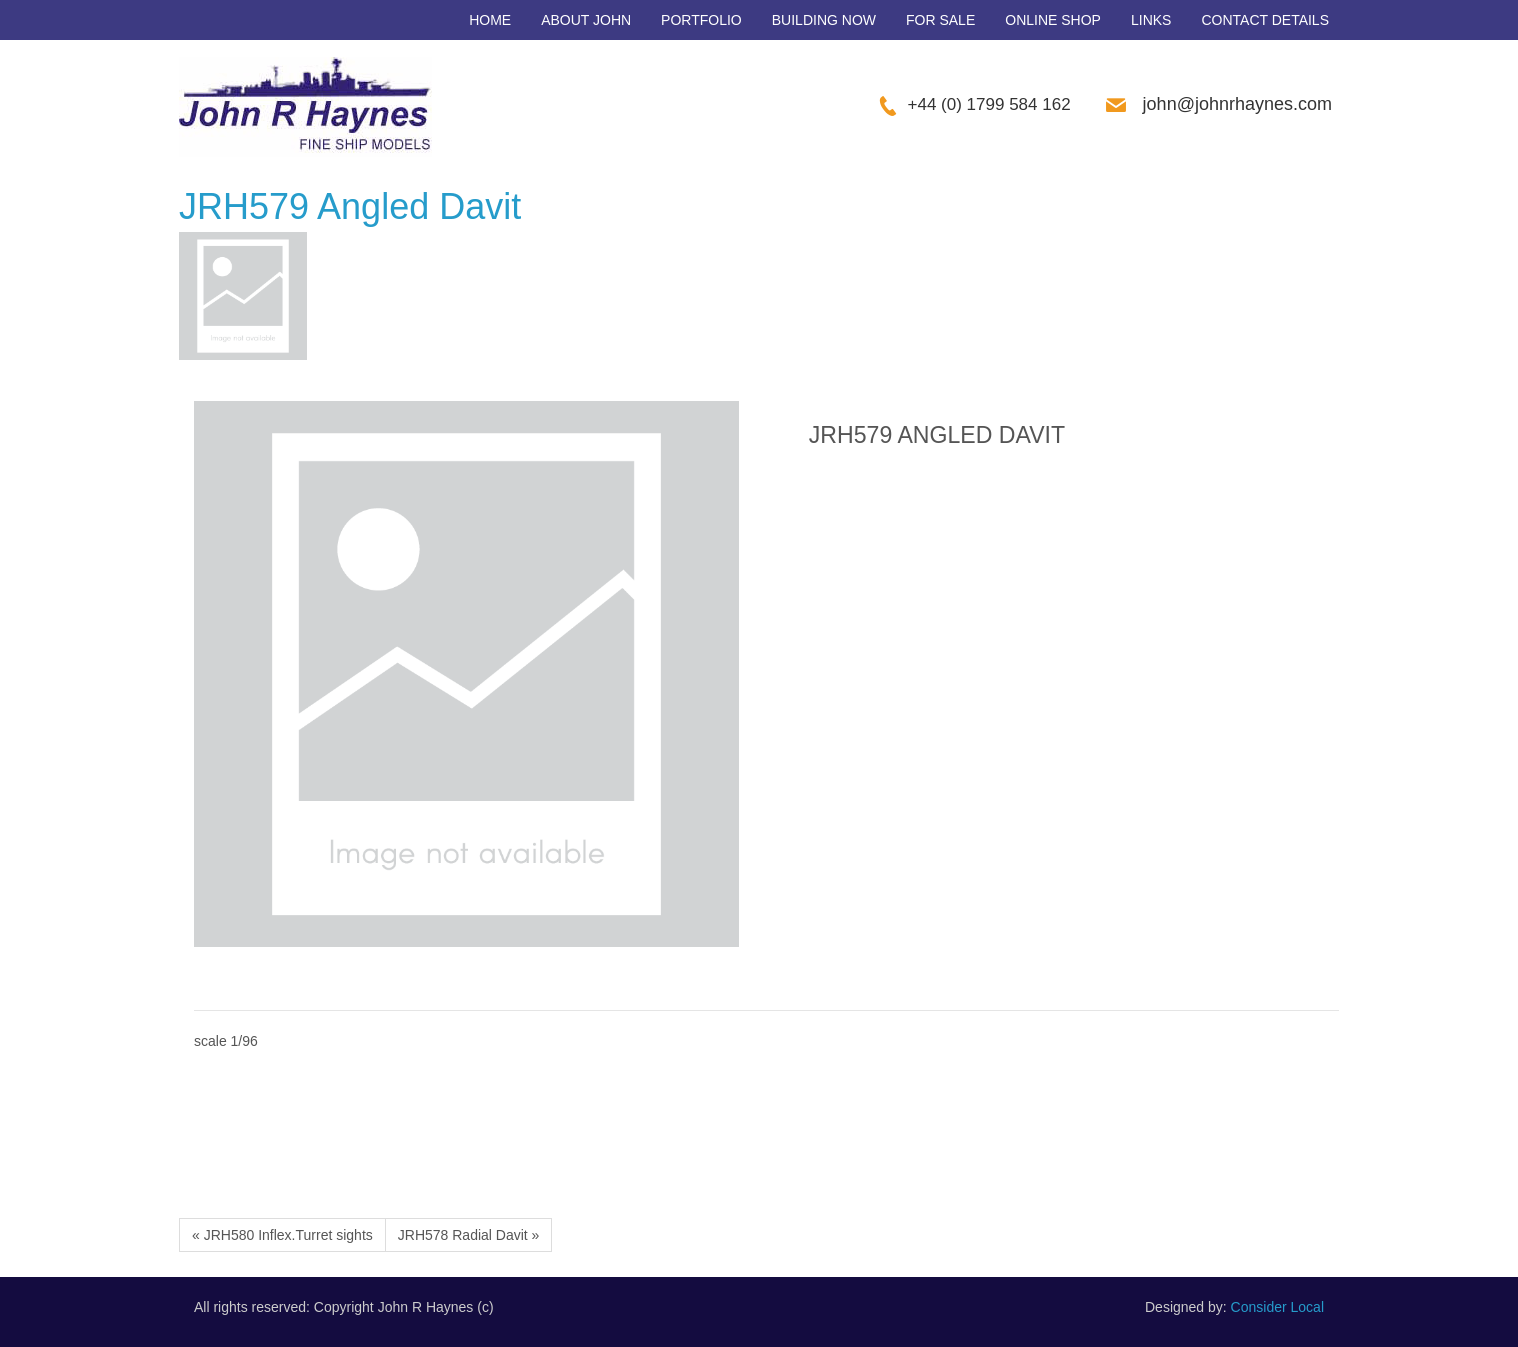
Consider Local (1277, 1307)
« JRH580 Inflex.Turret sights (282, 1235)
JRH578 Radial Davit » (469, 1235)
